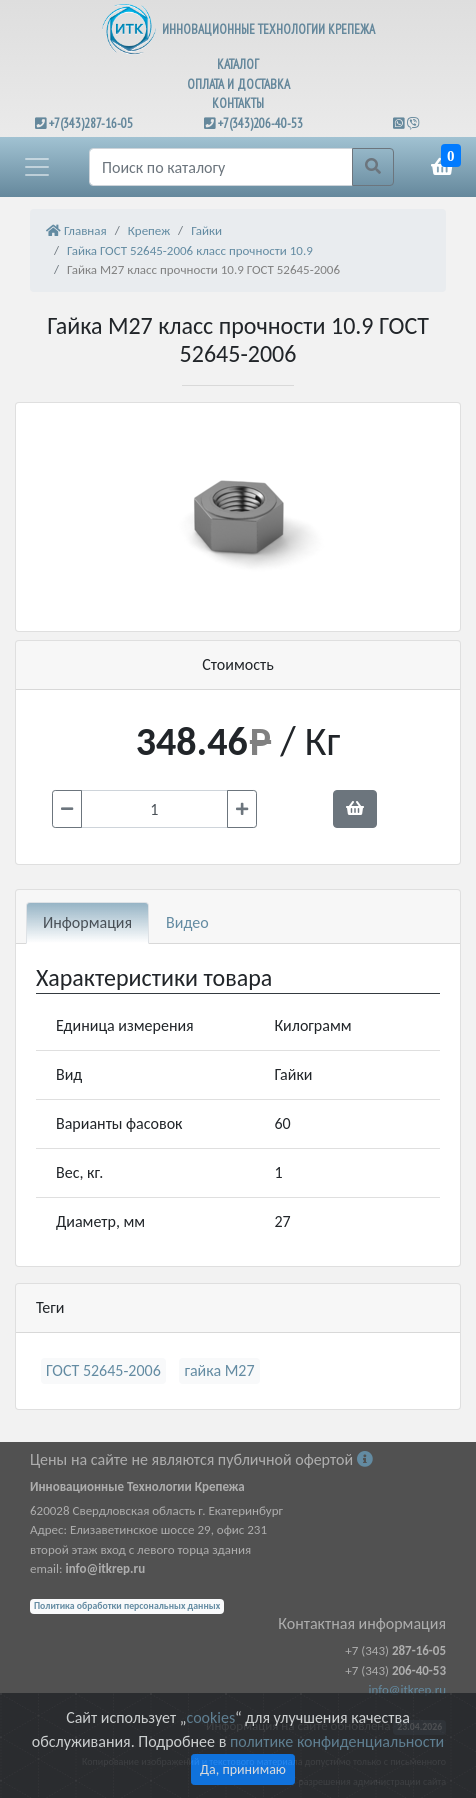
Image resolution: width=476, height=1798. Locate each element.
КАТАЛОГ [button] (238, 64)
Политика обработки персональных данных (127, 1606)
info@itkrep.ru (407, 1689)
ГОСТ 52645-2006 (103, 1370)
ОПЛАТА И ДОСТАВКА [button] (238, 84)
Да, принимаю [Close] (243, 1769)
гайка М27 (219, 1370)
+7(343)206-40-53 (260, 123)
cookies (211, 1717)
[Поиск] (221, 167)
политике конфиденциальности (337, 1741)
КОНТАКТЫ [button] (238, 103)
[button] (37, 167)
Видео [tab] (187, 922)
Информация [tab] (87, 922)
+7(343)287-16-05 (91, 123)
